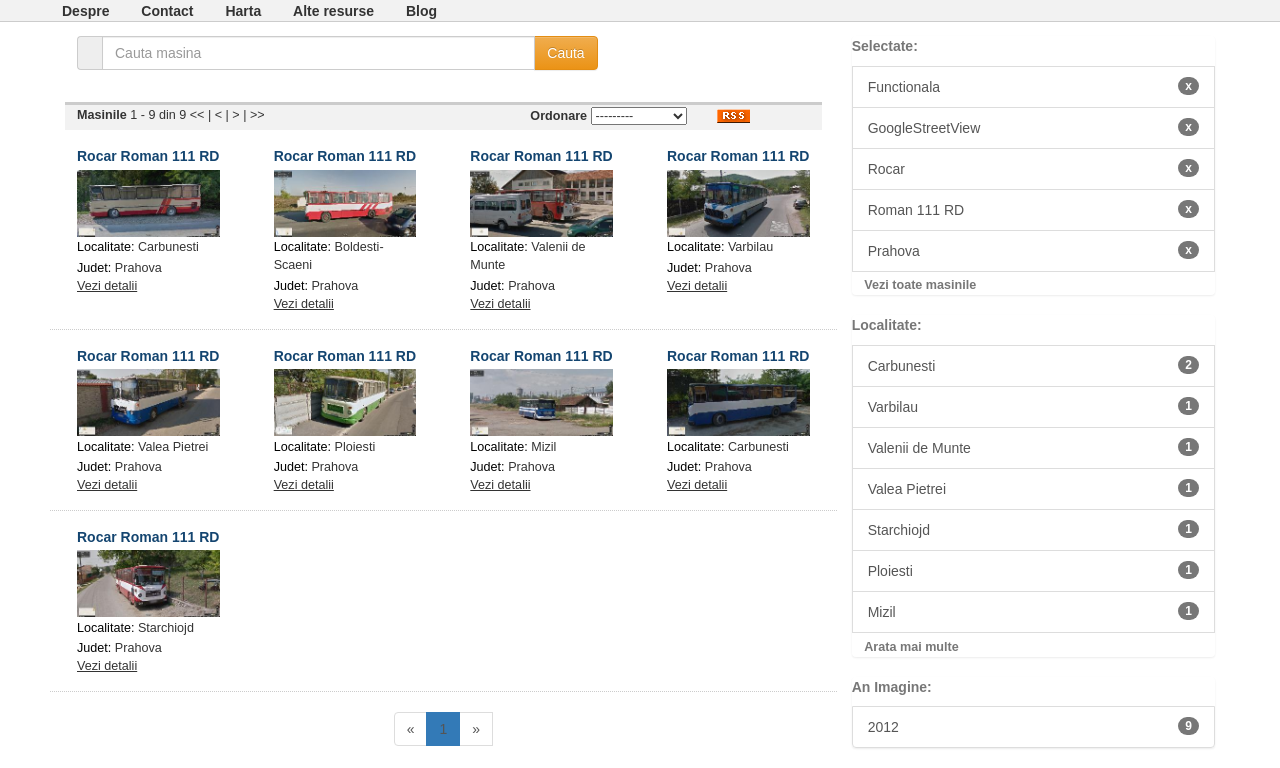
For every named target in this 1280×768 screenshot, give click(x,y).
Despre (85, 11)
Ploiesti (355, 447)
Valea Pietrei (173, 447)
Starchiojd (166, 628)
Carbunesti (168, 247)
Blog (421, 11)
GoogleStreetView (1033, 127)
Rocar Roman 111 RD (148, 156)
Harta (243, 11)
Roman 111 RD (1033, 209)
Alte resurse (333, 11)
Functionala (1033, 86)
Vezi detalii (107, 286)
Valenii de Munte (1033, 447)
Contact (167, 11)
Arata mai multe (911, 647)
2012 (1033, 726)
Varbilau (750, 247)
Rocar (1033, 168)
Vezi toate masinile (920, 285)
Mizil (543, 447)
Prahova (138, 268)
